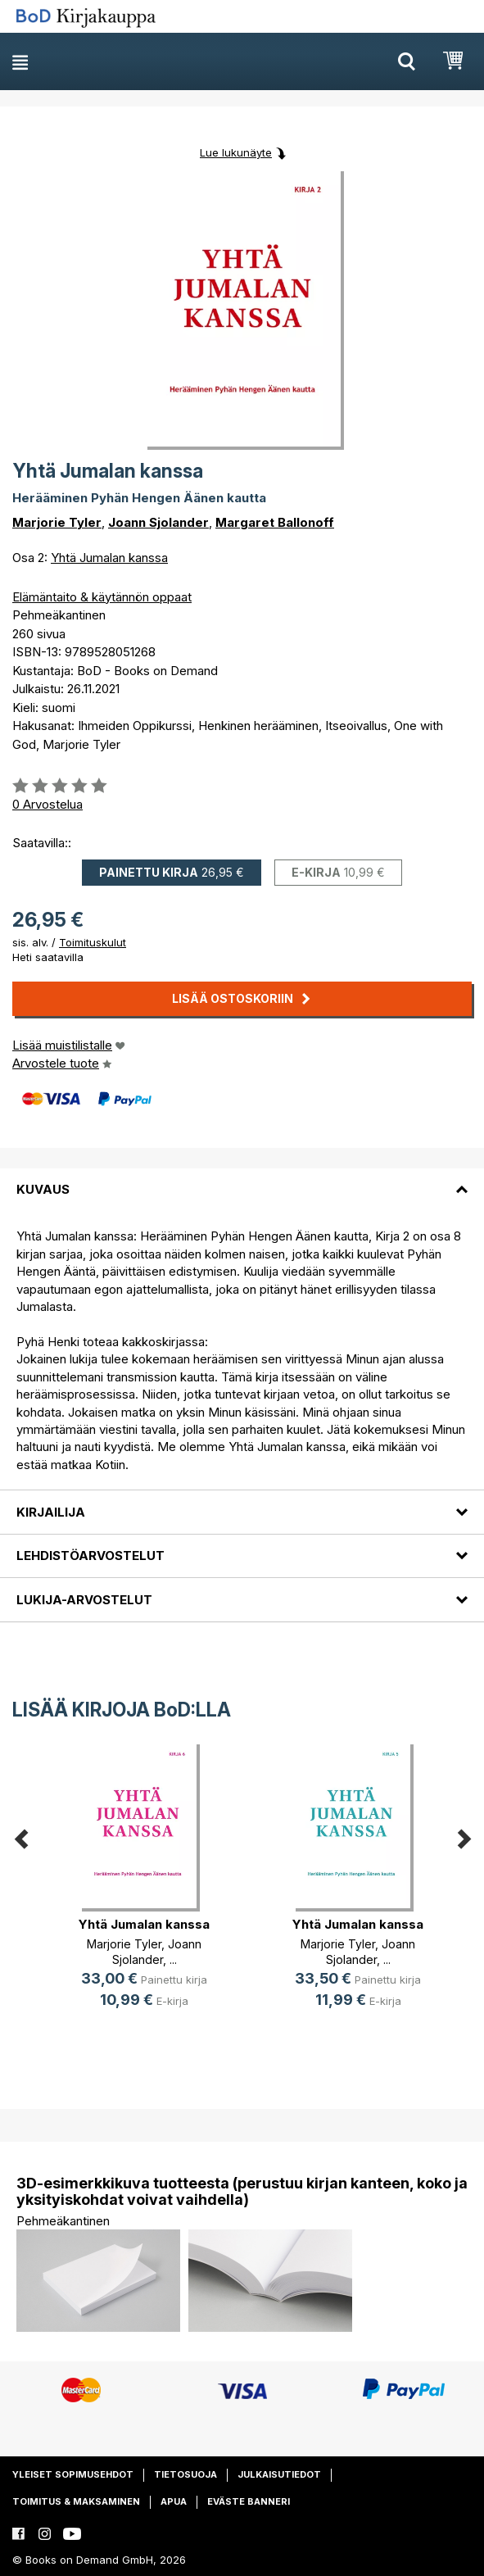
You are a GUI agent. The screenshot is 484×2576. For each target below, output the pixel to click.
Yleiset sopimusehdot (72, 2474)
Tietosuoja (185, 2474)
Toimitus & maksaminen (76, 2501)
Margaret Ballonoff (274, 522)
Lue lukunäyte (236, 152)
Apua (174, 2501)
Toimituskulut (92, 942)
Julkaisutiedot (279, 2474)
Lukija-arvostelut (84, 1600)
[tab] (242, 1180)
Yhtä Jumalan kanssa (109, 557)
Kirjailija (50, 1512)
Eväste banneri (248, 2501)
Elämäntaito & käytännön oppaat (102, 597)
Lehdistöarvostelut (90, 1555)
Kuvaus (43, 1189)
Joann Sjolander (158, 522)
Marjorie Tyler (57, 522)
